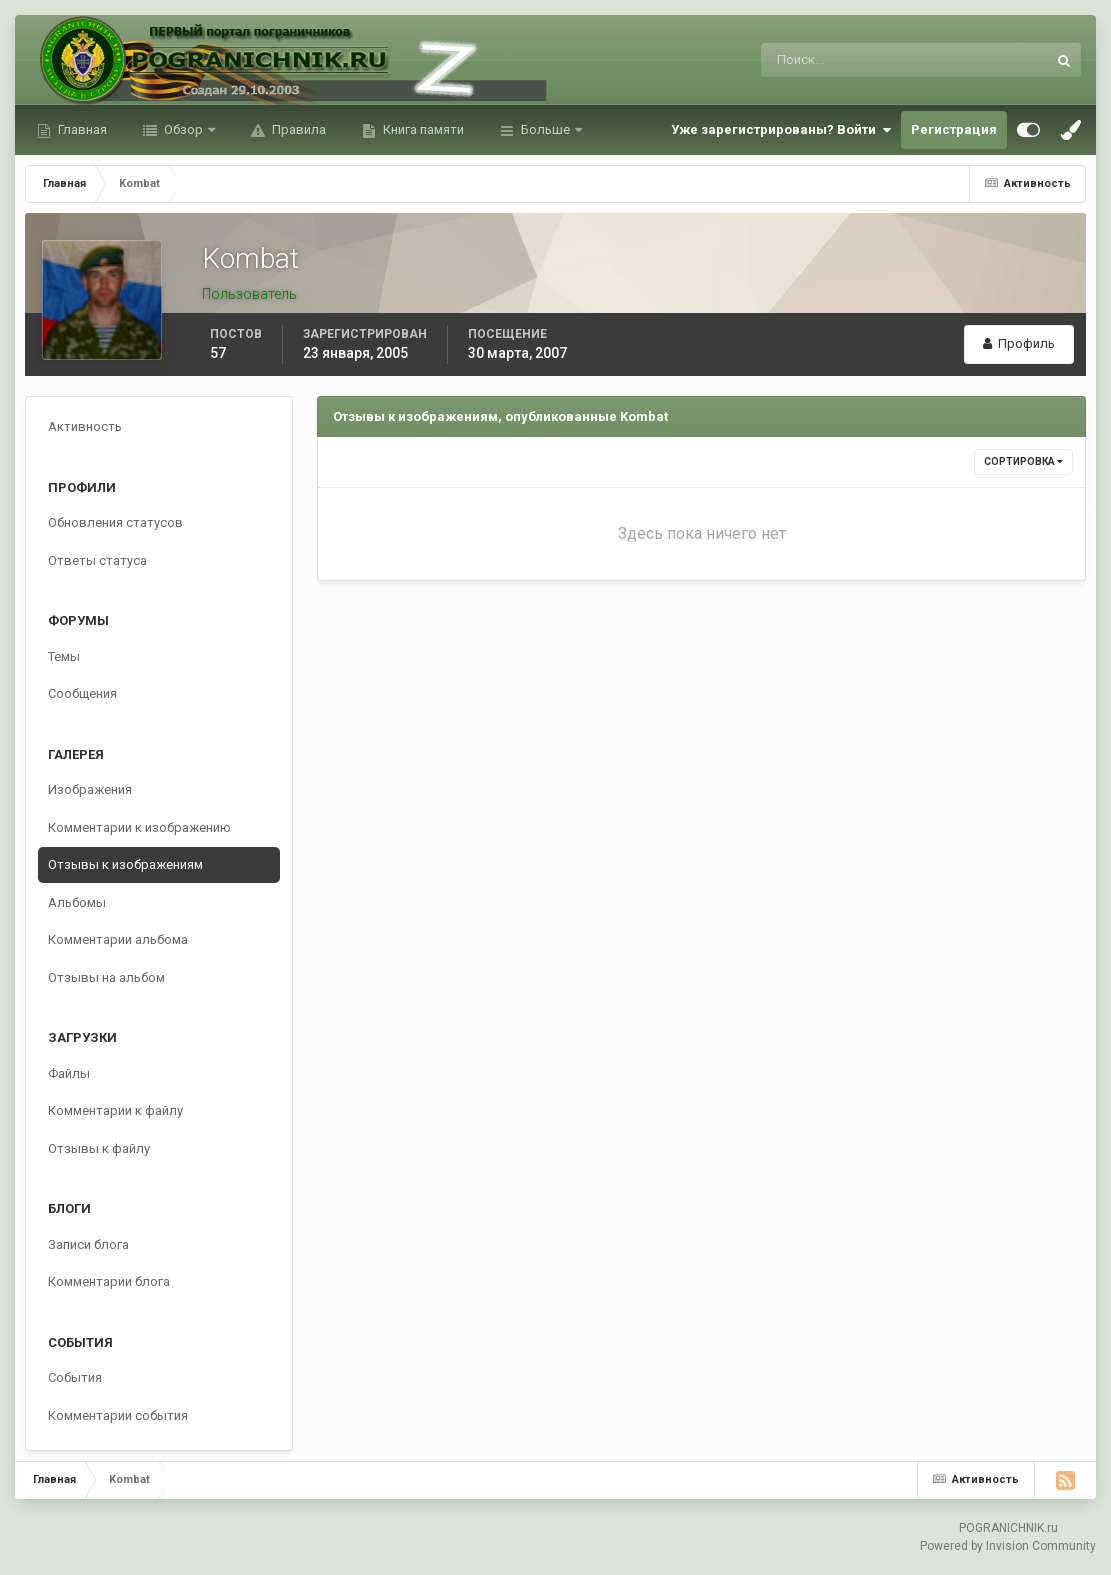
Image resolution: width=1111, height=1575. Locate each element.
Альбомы (77, 902)
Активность (85, 426)
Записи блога (88, 1244)
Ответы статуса (97, 560)
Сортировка (1023, 461)
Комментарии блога (109, 1281)
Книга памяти (422, 129)
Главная (81, 129)
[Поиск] (821, 60)
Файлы (69, 1073)
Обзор (183, 129)
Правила (297, 129)
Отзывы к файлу (99, 1148)
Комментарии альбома (118, 939)
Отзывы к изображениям (125, 864)
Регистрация (954, 129)
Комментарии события (118, 1415)
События (75, 1377)
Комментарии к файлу (115, 1110)
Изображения (90, 789)
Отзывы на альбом (106, 977)
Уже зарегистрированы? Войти (781, 130)
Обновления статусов (115, 522)
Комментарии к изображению (139, 827)
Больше (545, 129)
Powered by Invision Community (1008, 1546)
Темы (64, 656)
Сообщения (82, 693)
